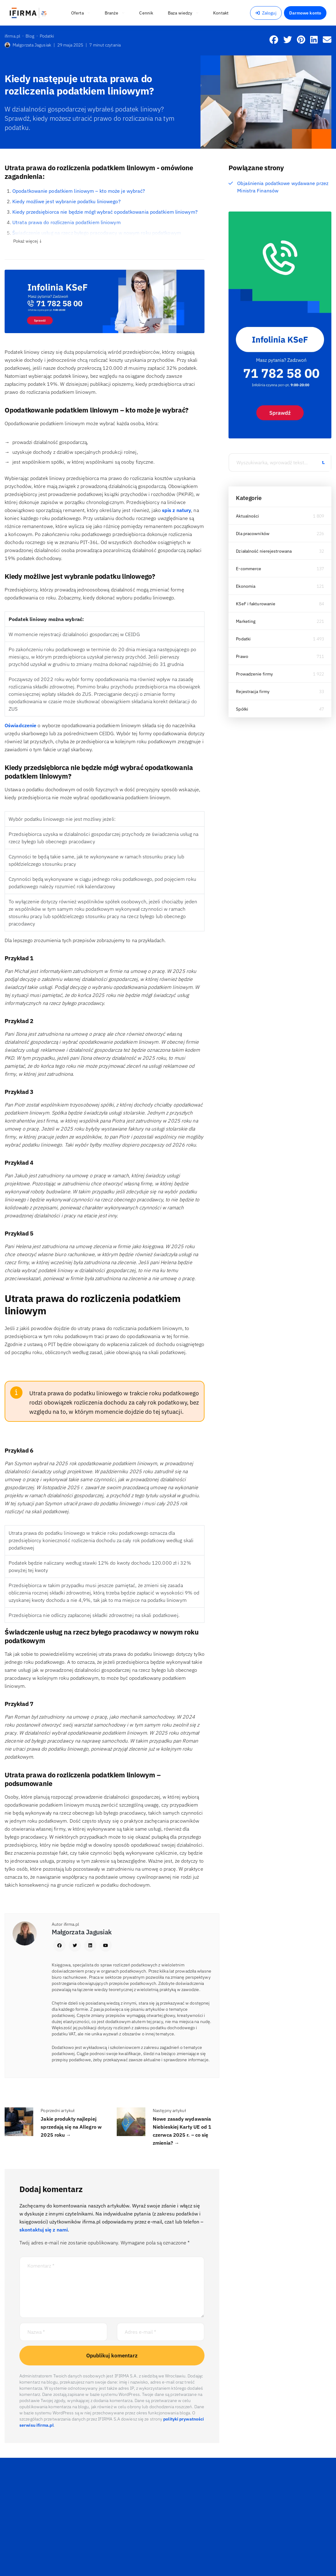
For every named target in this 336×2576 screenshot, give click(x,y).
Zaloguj (266, 13)
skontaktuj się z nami (43, 2230)
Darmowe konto (305, 13)
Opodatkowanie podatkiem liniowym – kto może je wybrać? (78, 191)
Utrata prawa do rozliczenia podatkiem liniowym (66, 222)
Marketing (245, 621)
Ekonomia (245, 586)
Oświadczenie (20, 725)
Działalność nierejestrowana (264, 551)
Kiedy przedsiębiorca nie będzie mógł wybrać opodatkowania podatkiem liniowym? (105, 212)
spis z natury (176, 510)
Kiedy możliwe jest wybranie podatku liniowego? (66, 201)
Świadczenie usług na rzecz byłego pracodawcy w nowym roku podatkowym (96, 233)
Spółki (242, 709)
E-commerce (248, 568)
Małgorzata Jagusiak (28, 45)
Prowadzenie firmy (254, 674)
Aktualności (247, 516)
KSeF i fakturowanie (255, 604)
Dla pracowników (252, 533)
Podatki (243, 639)
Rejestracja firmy (252, 691)
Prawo (242, 656)
